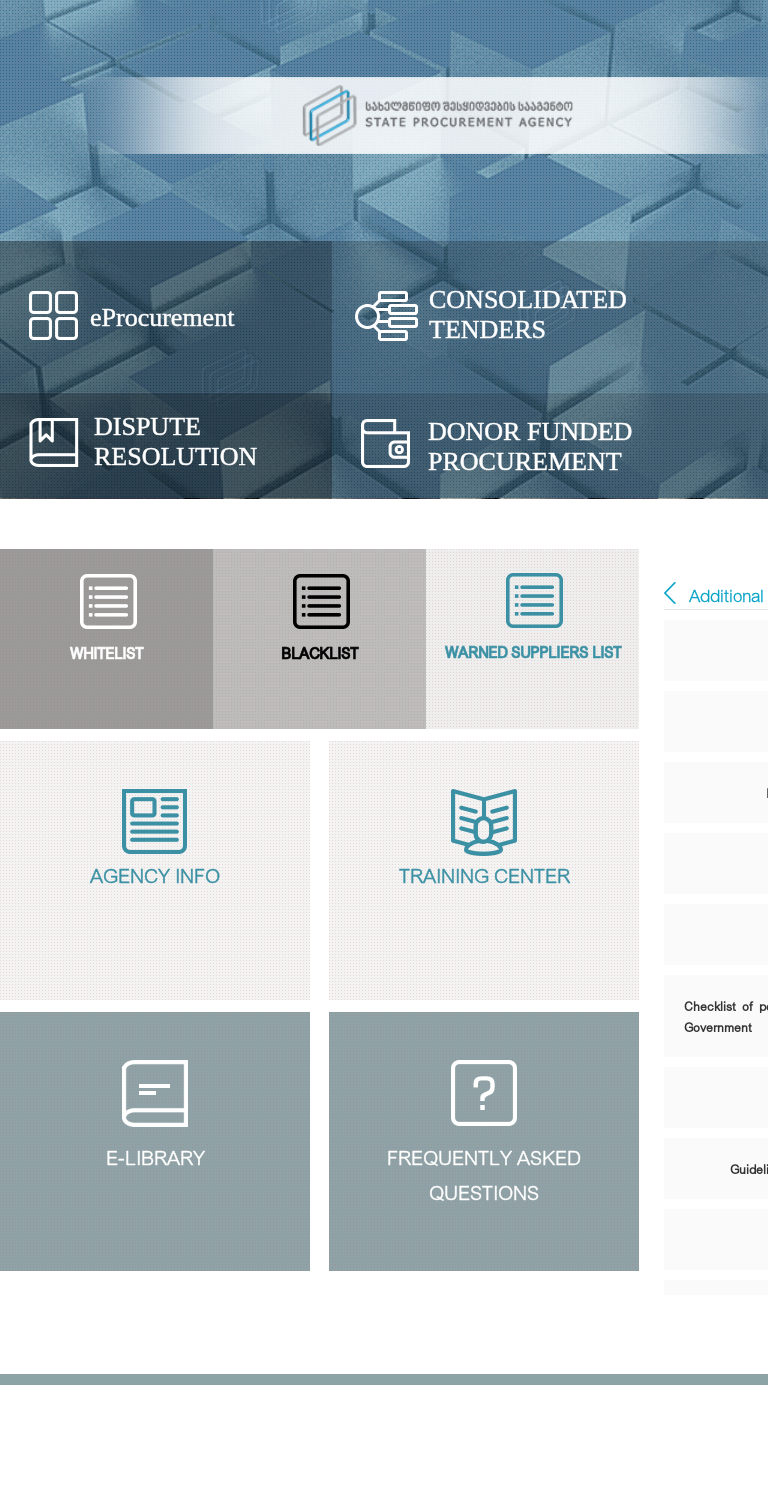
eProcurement (162, 317)
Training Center (484, 873)
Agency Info (155, 873)
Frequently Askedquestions (484, 1171)
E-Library (155, 1155)
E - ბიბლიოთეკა (670, 593)
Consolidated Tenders (528, 314)
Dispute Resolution (175, 441)
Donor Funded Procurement (530, 446)
